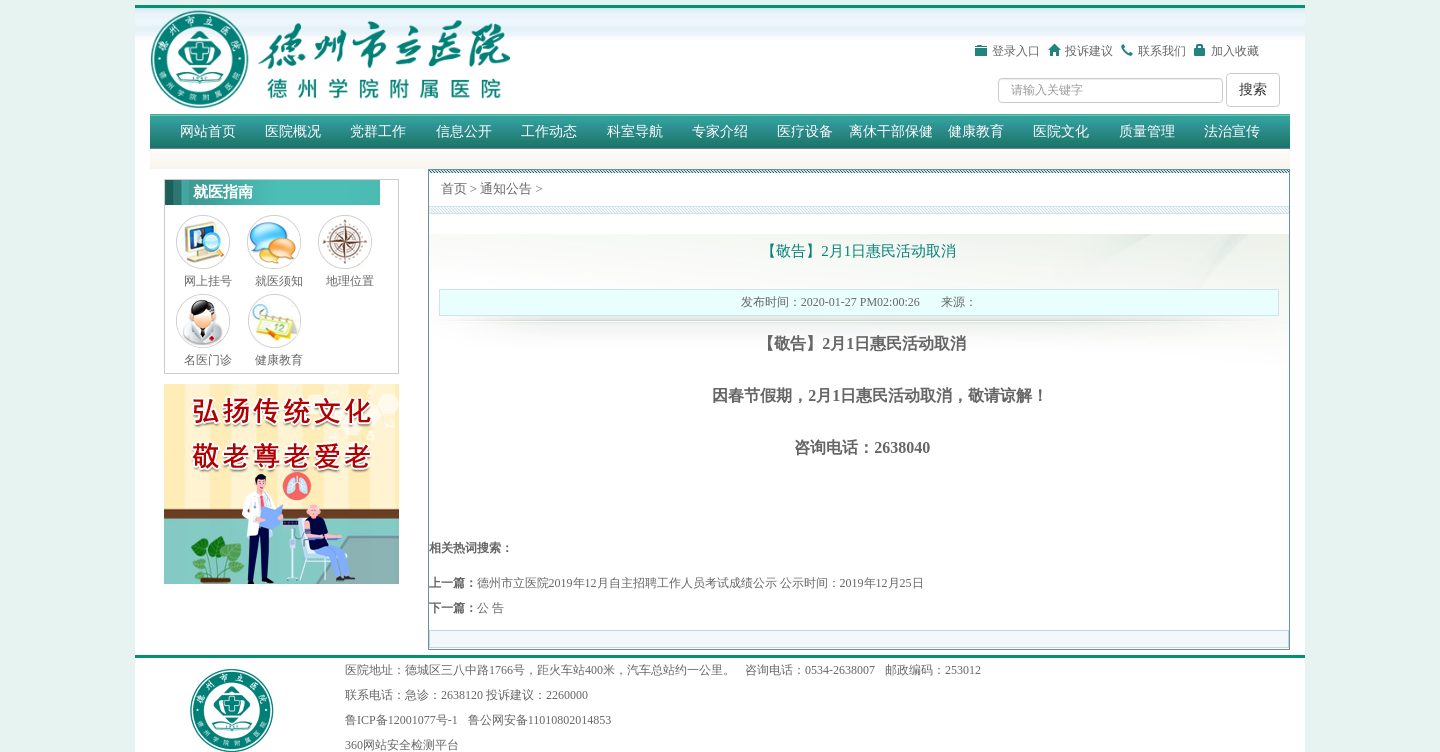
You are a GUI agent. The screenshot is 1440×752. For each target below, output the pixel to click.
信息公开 (464, 131)
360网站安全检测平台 (402, 745)
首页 (454, 188)
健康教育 (976, 131)
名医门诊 (208, 360)
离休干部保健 (891, 131)
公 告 (490, 608)
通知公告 (506, 188)
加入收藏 (1235, 51)
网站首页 (208, 131)
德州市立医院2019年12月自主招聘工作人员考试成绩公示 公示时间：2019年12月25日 (700, 583)
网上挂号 (208, 281)
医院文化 (1061, 131)
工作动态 (549, 131)
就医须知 (279, 281)
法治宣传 (1232, 131)
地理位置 (350, 281)
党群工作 (378, 131)
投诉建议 (1089, 51)
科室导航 (635, 131)
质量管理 (1147, 131)
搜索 (1253, 89)
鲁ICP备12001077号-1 (401, 720)
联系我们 (1162, 51)
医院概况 (293, 131)
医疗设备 (805, 131)
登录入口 (1016, 51)
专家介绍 (720, 131)
